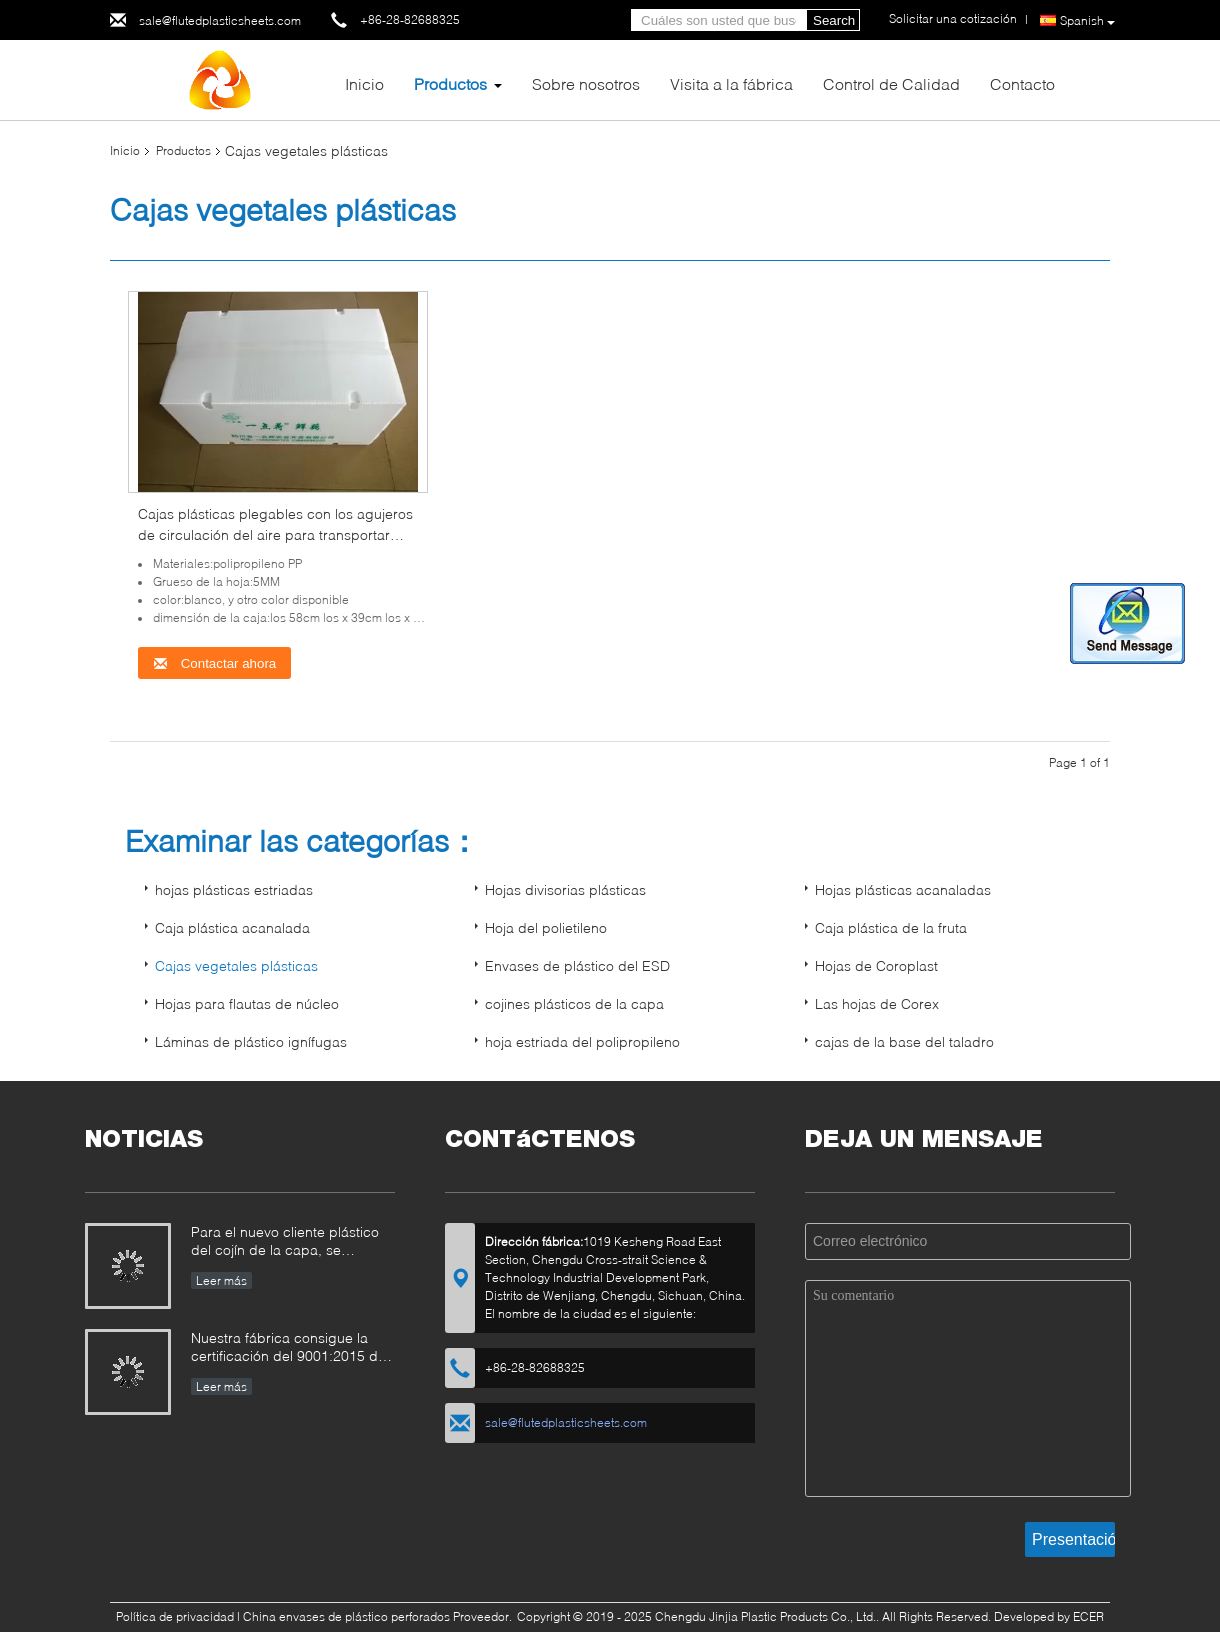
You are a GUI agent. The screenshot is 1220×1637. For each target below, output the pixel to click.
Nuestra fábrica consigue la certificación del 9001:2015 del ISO (290, 1348)
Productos (450, 83)
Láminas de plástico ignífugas (251, 1041)
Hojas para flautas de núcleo (247, 1003)
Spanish (1087, 21)
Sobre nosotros (586, 83)
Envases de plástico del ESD (577, 965)
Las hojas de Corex (877, 1003)
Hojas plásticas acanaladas (903, 889)
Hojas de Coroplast (876, 965)
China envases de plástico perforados (346, 1616)
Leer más (221, 1280)
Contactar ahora (214, 663)
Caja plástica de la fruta (891, 927)
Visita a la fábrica (731, 83)
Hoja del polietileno (546, 927)
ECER (1088, 1616)
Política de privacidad (175, 1616)
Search (834, 20)
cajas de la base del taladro (904, 1041)
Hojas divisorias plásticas (565, 889)
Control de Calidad (891, 83)
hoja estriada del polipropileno (582, 1041)
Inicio (364, 83)
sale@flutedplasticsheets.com (220, 20)
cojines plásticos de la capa (574, 1003)
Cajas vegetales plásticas (236, 965)
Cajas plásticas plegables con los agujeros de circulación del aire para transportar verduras (275, 534)
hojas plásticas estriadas (234, 889)
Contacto (1022, 83)
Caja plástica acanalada (232, 927)
